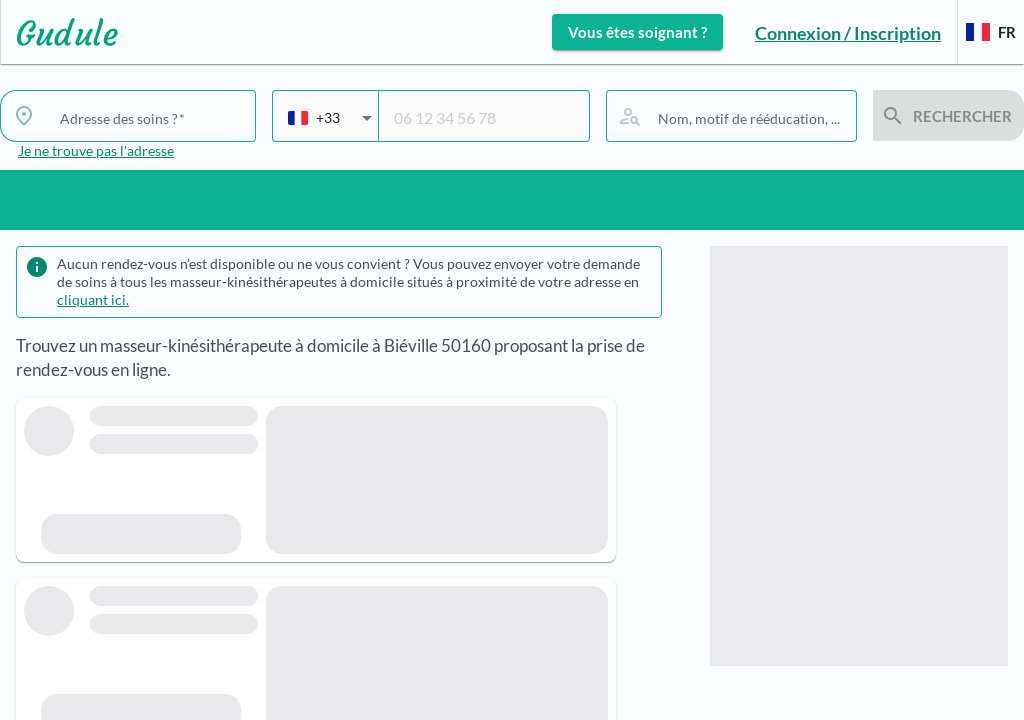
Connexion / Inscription (848, 33)
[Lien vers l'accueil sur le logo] (59, 32)
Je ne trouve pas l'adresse (96, 150)
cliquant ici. (93, 299)
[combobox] (330, 126)
